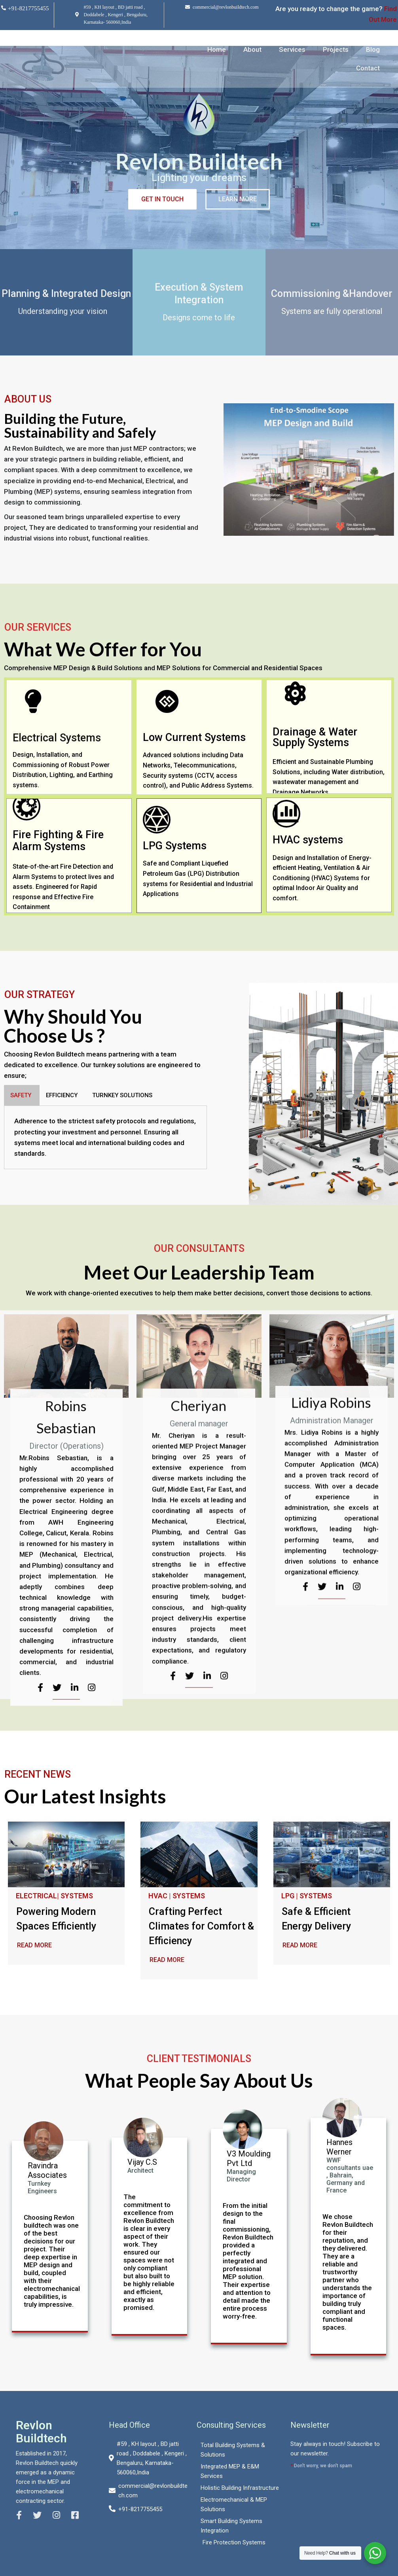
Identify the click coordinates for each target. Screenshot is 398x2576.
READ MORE (34, 1945)
